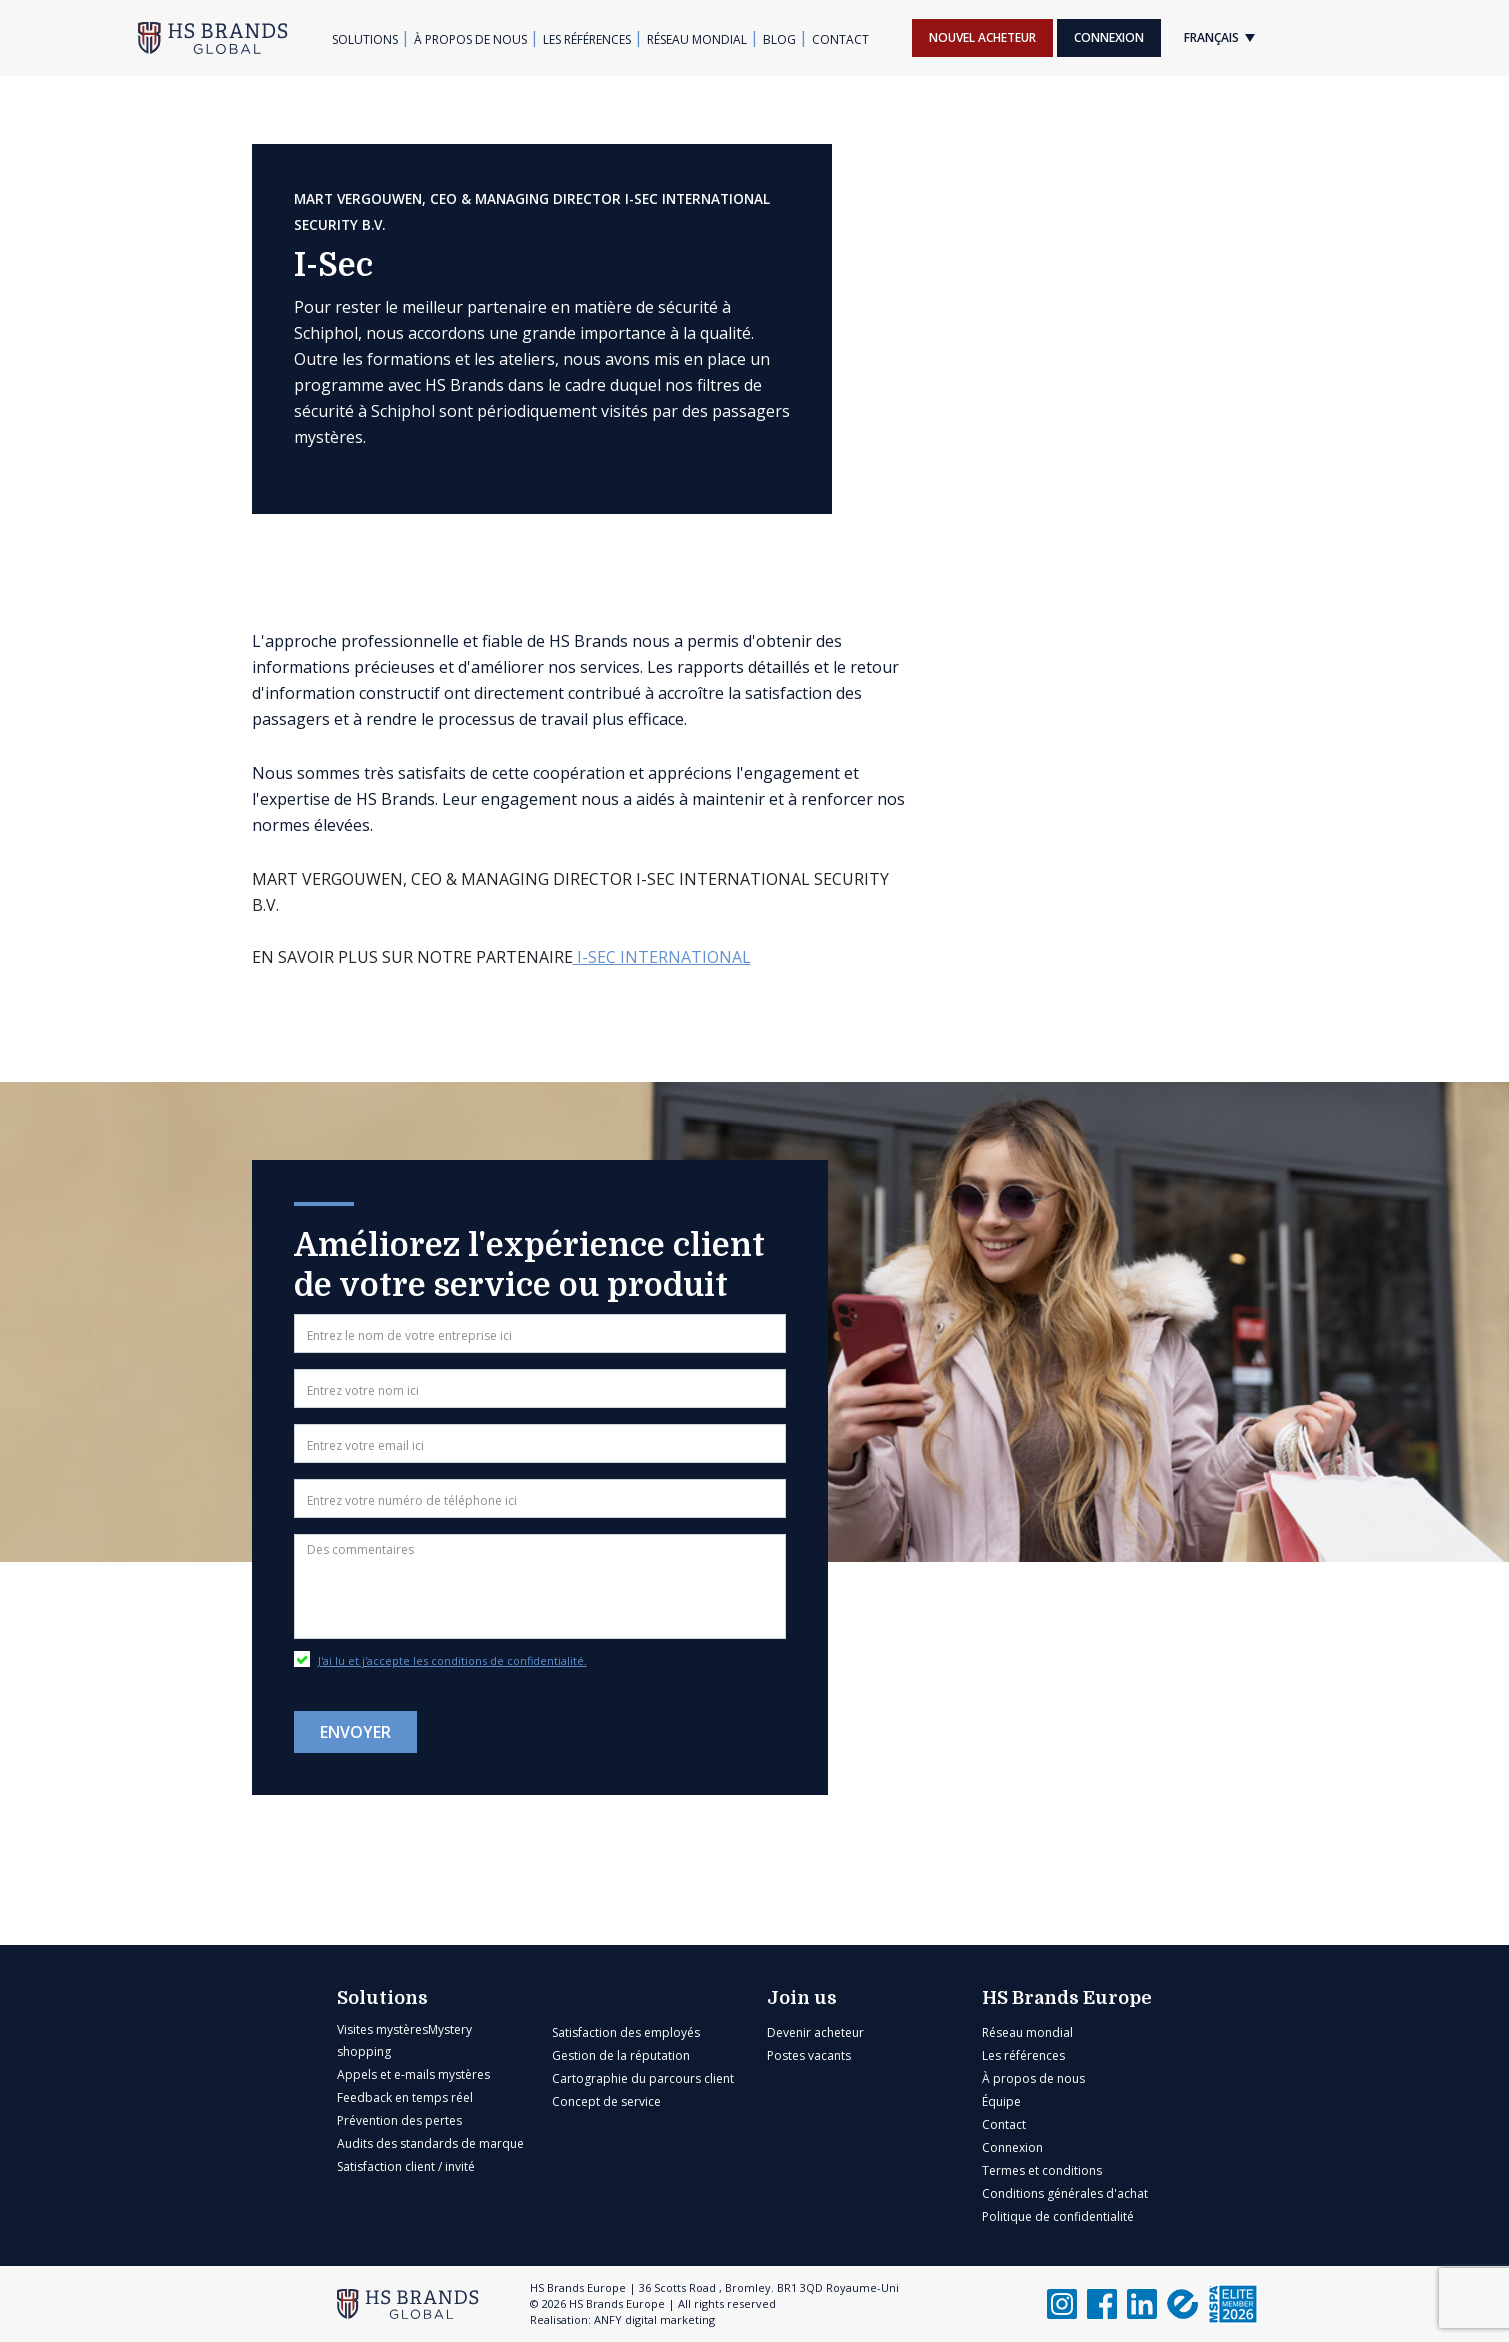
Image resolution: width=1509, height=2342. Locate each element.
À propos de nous (470, 39)
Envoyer (355, 1732)
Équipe (1001, 2101)
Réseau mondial (697, 39)
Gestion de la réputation (621, 2055)
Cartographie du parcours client (643, 2078)
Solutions (365, 39)
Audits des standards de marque (430, 2143)
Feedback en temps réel (405, 2097)
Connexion (1109, 37)
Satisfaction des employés (626, 2032)
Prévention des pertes (399, 2120)
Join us (802, 1998)
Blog (779, 39)
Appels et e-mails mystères (413, 2074)
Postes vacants (809, 2055)
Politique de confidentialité (1058, 2216)
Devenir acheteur (815, 2032)
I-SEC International (662, 957)
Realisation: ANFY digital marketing (622, 2319)
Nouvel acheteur (982, 37)
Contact (840, 39)
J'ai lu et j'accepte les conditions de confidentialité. (452, 1660)
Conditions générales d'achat (1065, 2193)
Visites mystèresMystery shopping (404, 2040)
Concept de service (606, 2101)
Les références (587, 39)
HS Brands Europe (1067, 1998)
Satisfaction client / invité (406, 2166)
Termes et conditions (1042, 2170)
